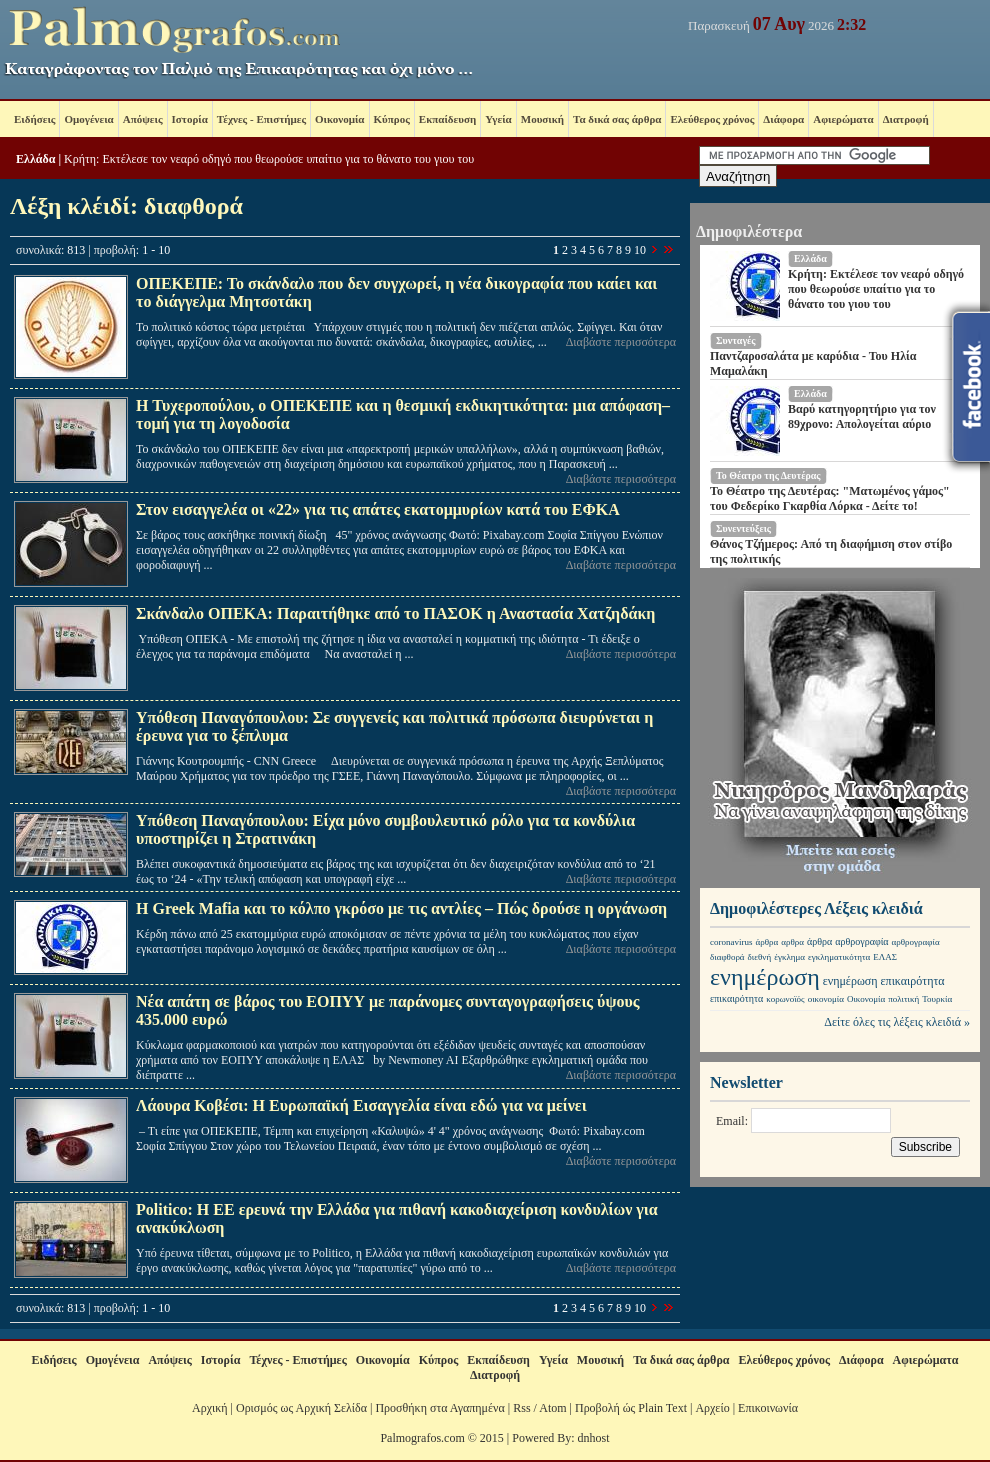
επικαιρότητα (913, 981)
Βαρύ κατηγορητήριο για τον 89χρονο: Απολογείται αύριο (862, 416)
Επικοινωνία (768, 1408)
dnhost (594, 1438)
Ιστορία (190, 119)
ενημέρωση (765, 977)
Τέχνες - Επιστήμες (261, 119)
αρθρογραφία (861, 941)
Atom (552, 1408)
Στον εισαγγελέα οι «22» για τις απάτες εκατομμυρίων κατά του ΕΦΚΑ (378, 509)
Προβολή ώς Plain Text (631, 1408)
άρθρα (767, 942)
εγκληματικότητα (839, 957)
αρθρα (792, 942)
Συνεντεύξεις (743, 528)
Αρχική (210, 1408)
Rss (521, 1408)
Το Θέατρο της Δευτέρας (768, 475)
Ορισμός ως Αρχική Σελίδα (301, 1408)
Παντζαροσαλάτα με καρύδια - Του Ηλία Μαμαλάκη (813, 363)
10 (640, 250)
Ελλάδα (35, 159)
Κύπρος (392, 119)
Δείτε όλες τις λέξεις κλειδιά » (897, 1022)
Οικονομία (339, 119)
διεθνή (760, 957)
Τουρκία (937, 999)
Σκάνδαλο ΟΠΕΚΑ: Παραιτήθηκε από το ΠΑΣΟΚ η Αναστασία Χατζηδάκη (395, 613)
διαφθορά (727, 957)
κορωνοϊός (785, 999)
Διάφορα (783, 119)
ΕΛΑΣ (885, 957)
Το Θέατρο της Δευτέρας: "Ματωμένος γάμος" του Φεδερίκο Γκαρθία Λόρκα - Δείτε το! (830, 498)
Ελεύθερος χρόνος (712, 119)
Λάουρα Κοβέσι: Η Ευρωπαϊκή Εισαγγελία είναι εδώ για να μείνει (361, 1105)
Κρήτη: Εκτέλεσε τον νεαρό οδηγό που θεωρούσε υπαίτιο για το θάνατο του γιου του (269, 159)
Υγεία (498, 119)
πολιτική (903, 999)
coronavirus (731, 942)
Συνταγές (736, 340)
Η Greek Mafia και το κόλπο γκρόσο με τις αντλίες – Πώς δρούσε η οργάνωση (401, 908)
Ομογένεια (88, 119)
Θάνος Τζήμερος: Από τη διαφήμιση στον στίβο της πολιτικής (831, 551)
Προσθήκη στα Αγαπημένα (439, 1408)
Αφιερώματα (843, 119)
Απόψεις (143, 119)
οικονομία (826, 999)
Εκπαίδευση (447, 119)
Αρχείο (712, 1408)
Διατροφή (906, 119)
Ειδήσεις (34, 119)
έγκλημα (789, 957)
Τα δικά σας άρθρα (617, 119)
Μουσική (542, 119)
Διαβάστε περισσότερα (621, 342)
